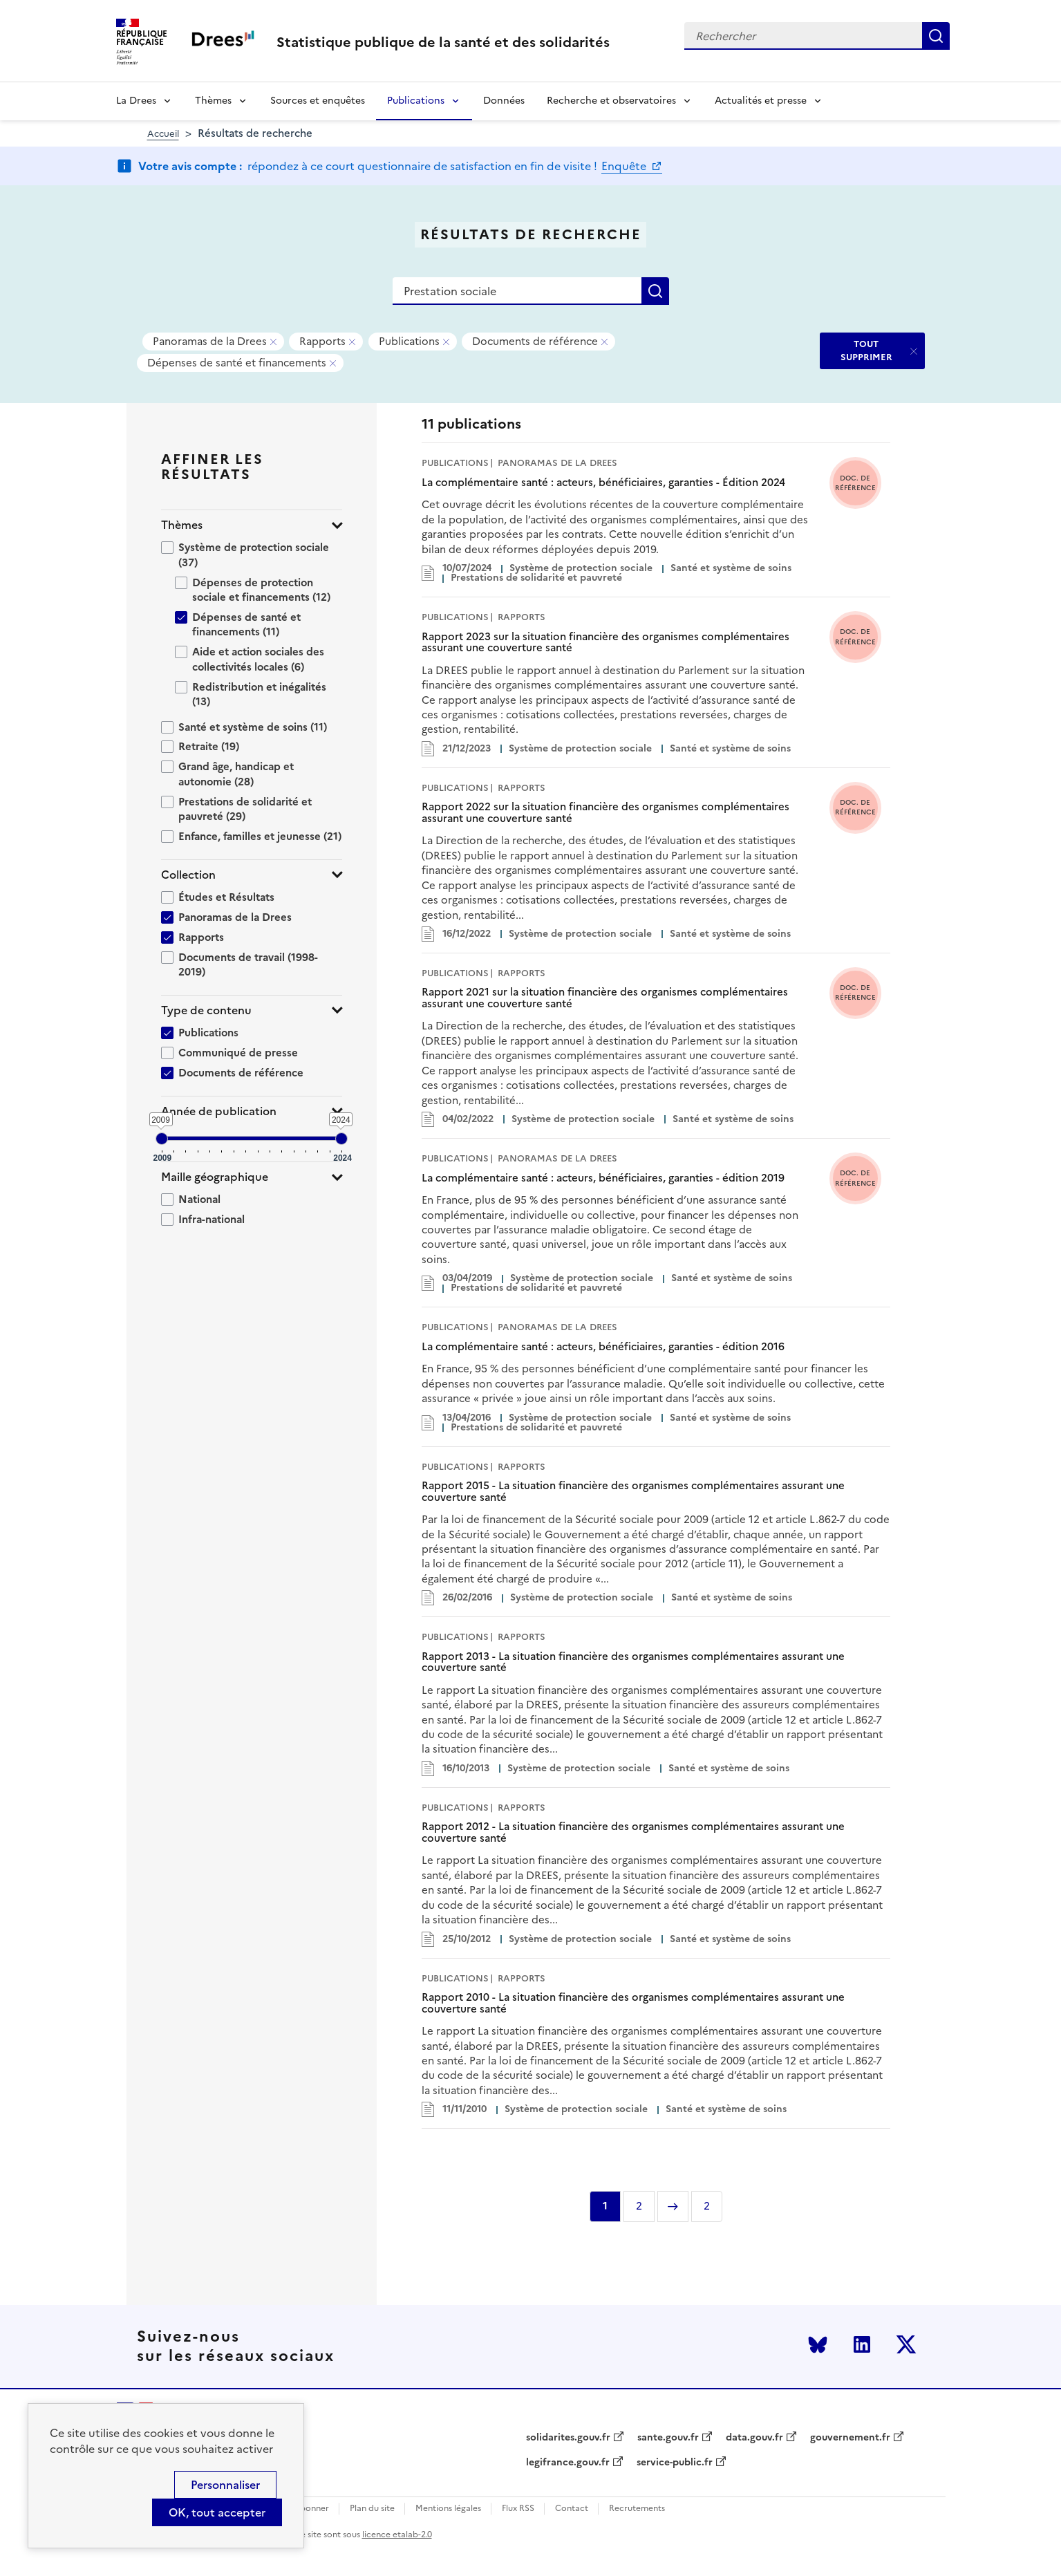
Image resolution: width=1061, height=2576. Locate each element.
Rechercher (936, 36)
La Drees (136, 100)
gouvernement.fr (850, 2438)
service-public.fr (675, 2463)
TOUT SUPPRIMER (866, 350)
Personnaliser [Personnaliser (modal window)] (225, 2484)
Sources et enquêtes (317, 100)
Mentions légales (448, 2508)
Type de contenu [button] (206, 1010)
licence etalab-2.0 (397, 2534)
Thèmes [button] (182, 525)
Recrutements (637, 2508)
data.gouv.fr (754, 2438)
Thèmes (213, 100)
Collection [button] (188, 875)
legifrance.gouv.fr (568, 2463)
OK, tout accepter (217, 2512)
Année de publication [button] (218, 1111)
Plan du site (372, 2508)
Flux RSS (518, 2508)
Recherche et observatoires (611, 100)
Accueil (163, 133)
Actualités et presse (761, 100)
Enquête (625, 166)
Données (504, 100)
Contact (571, 2508)
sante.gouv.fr (668, 2438)
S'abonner (308, 2508)
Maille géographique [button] (214, 1177)
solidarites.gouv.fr (568, 2438)
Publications (415, 100)
